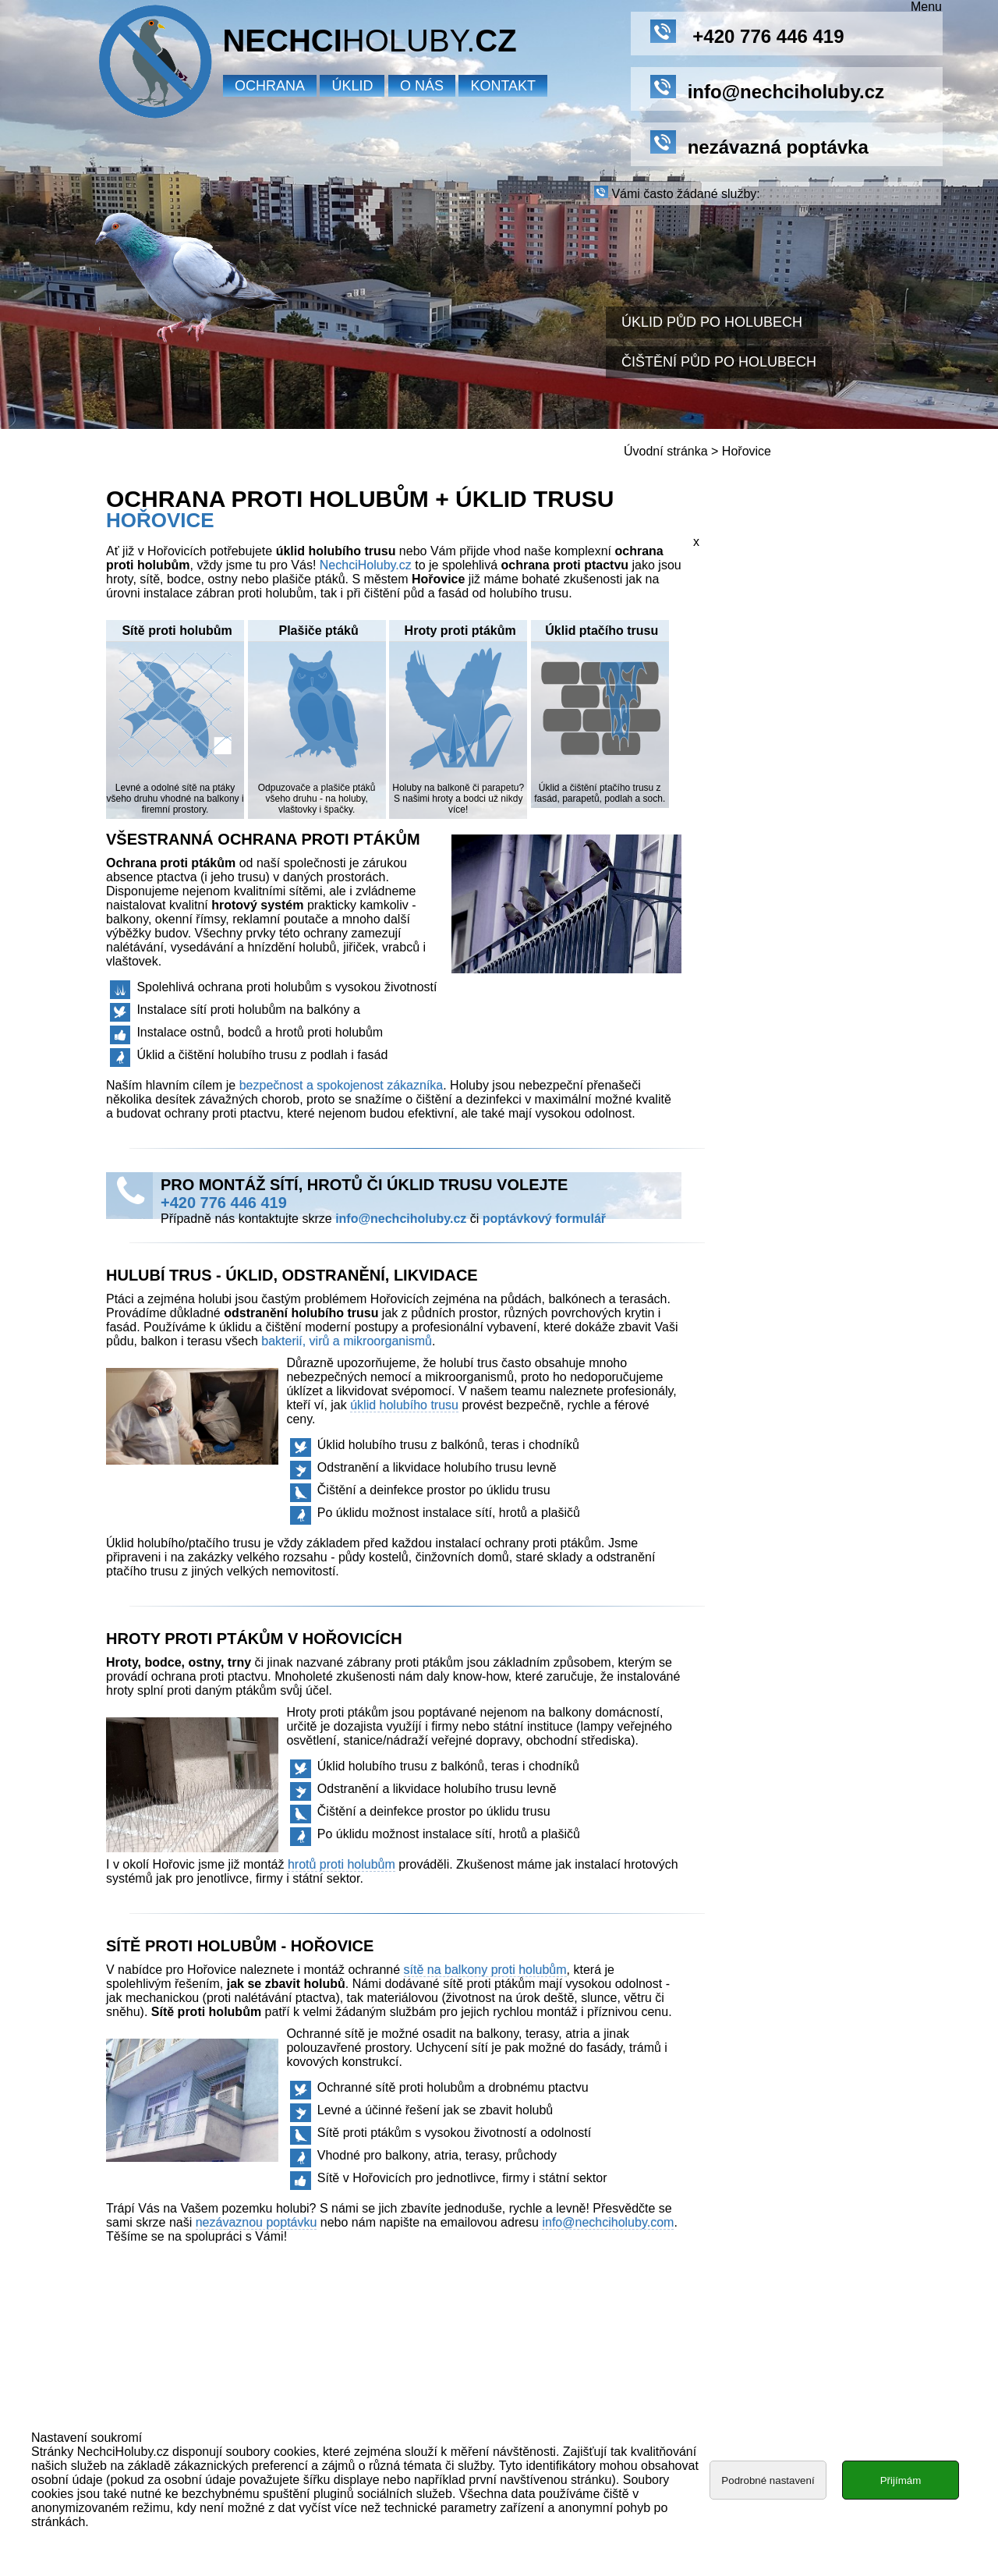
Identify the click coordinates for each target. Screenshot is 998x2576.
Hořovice (746, 451)
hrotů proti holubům (341, 1864)
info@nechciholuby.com (608, 2222)
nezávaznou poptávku (256, 2222)
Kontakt (503, 86)
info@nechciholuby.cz (400, 1218)
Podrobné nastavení (767, 2483)
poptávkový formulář (544, 1218)
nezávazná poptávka (759, 144)
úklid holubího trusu (404, 1405)
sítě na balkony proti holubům (485, 1969)
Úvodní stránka (666, 451)
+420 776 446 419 (747, 33)
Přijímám (901, 2483)
